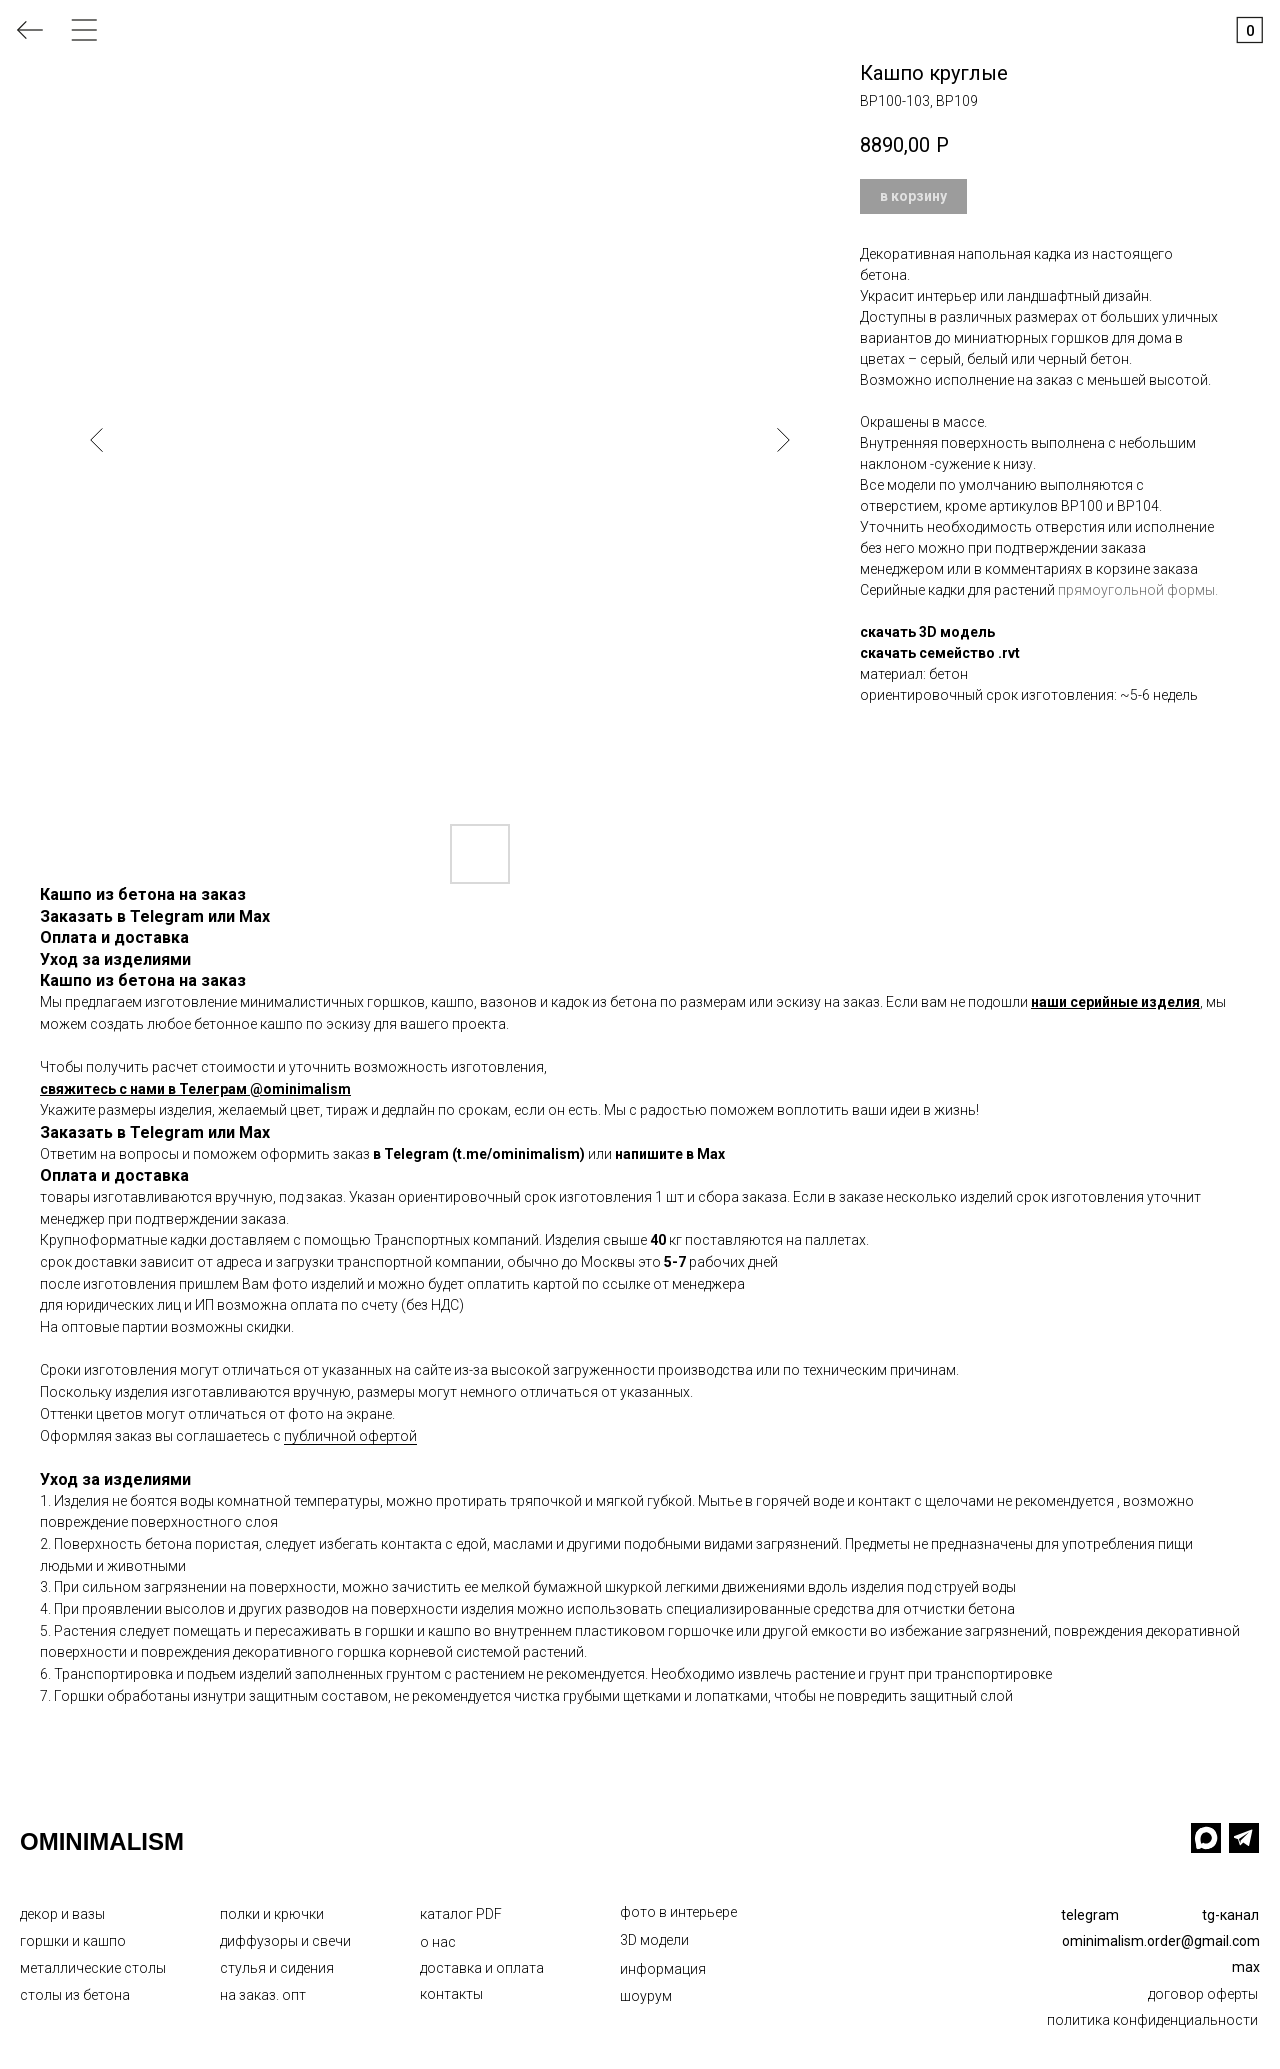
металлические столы (93, 1968)
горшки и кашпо (73, 1941)
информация (663, 1969)
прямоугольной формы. (1138, 590)
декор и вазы (62, 1914)
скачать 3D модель (927, 632)
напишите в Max (670, 1154)
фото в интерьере (678, 1912)
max (1246, 1967)
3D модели (654, 1940)
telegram (1090, 1915)
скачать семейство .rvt (940, 653)
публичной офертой (350, 1436)
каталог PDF (461, 1914)
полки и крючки (272, 1914)
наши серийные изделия (1115, 1002)
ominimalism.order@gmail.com (1161, 1941)
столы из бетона (75, 1995)
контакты (451, 1994)
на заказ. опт (263, 1995)
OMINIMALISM (102, 1841)
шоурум (646, 1996)
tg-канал (1230, 1915)
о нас (438, 1942)
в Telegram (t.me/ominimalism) (479, 1154)
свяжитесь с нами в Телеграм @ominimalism (195, 1089)
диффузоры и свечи (285, 1941)
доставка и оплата (482, 1968)
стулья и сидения (277, 1968)
